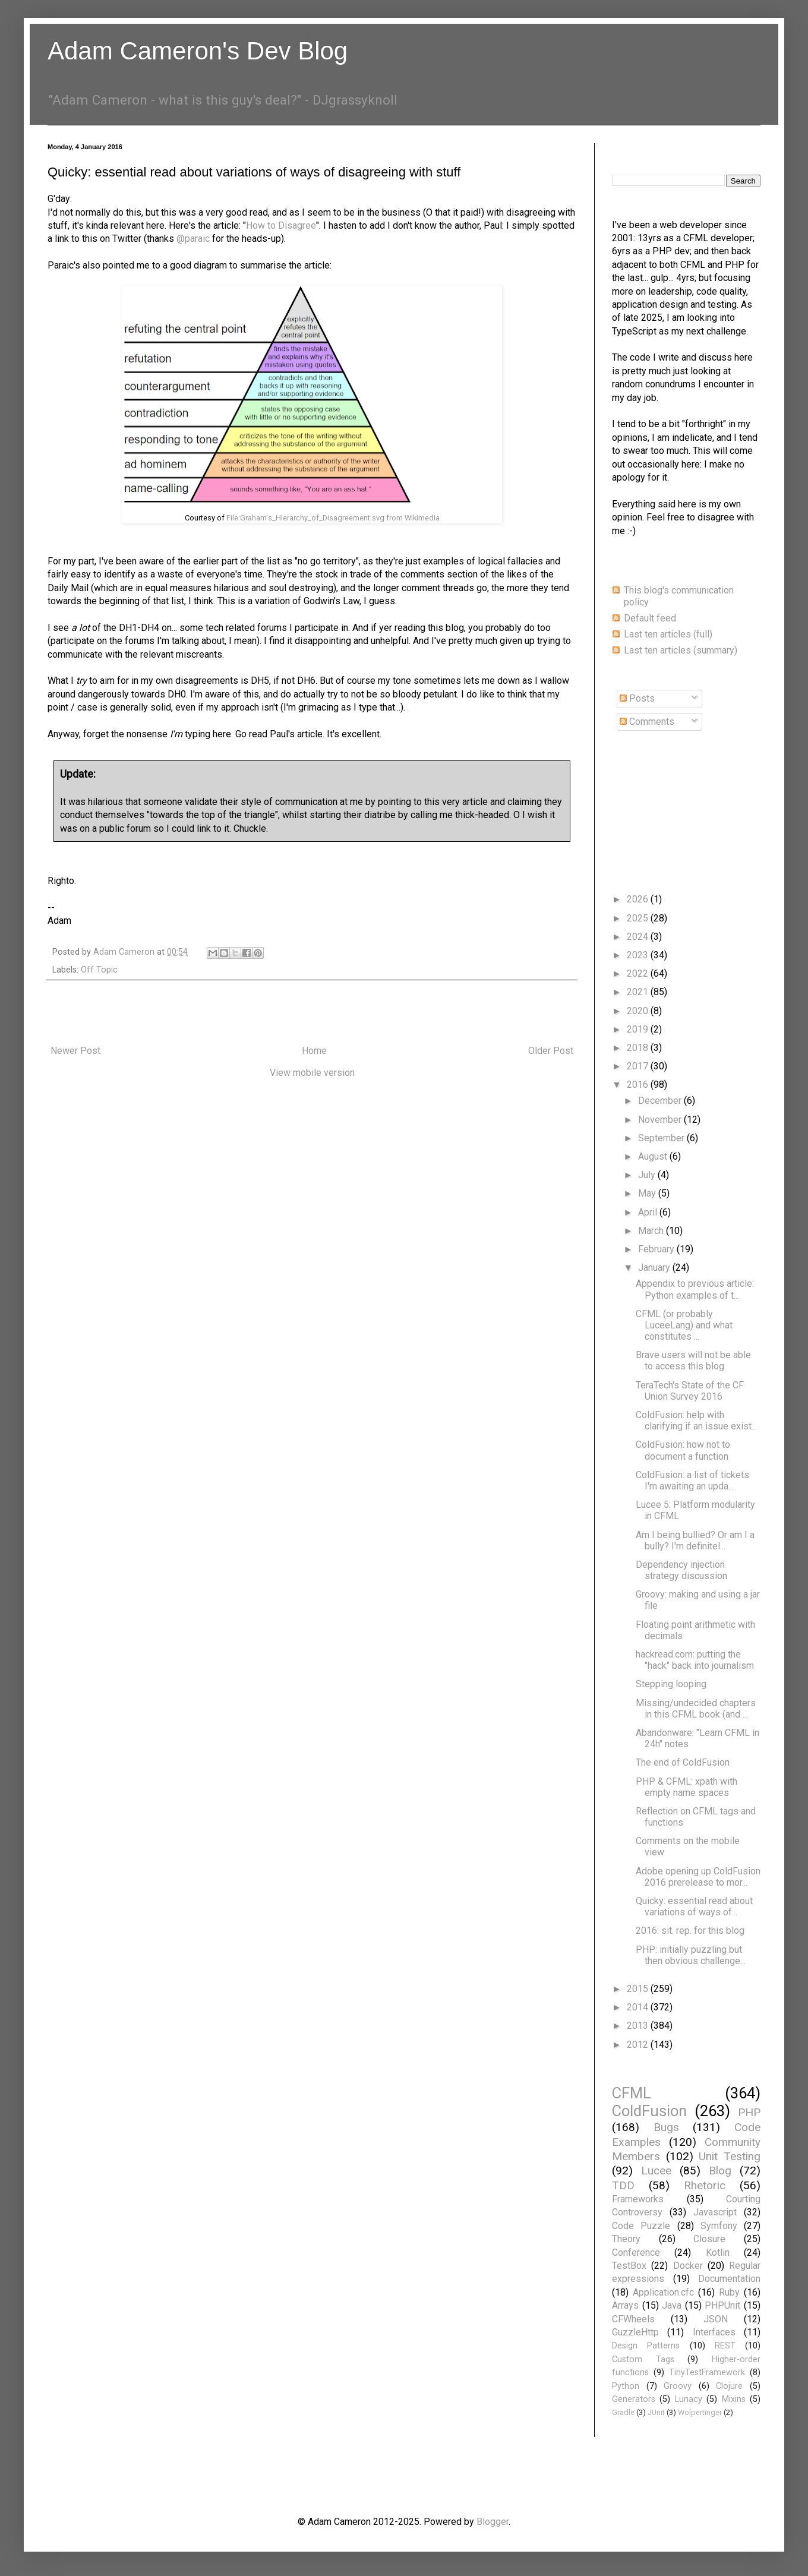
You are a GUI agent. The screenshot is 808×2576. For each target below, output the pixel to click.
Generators (633, 2399)
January (655, 1267)
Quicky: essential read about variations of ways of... (694, 1906)
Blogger (492, 2521)
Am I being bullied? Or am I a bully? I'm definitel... (695, 1540)
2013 (639, 2025)
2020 (639, 1010)
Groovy (678, 2386)
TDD (623, 2185)
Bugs (666, 2127)
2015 (639, 1988)
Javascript (715, 2212)
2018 (639, 1047)
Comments (647, 721)
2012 (639, 2044)
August (654, 1156)
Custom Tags (643, 2359)
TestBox (629, 2265)
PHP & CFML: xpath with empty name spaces (686, 1787)
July (648, 1174)
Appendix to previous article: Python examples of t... (695, 1289)
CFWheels (633, 2319)
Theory (626, 2238)
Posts (637, 698)
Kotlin (718, 2252)
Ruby (729, 2292)
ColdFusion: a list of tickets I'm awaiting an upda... (692, 1480)
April (648, 1212)
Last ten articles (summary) (680, 650)
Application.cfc (663, 2292)
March (652, 1230)
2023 (639, 955)
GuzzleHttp (635, 2332)
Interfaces (714, 2332)
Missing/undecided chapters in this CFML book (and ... (696, 1708)
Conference (636, 2252)
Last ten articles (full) (668, 634)
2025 (639, 918)
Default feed (650, 618)
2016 (639, 1084)
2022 (639, 973)
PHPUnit (722, 2305)
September (662, 1138)
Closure (709, 2238)
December (661, 1100)
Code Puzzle (641, 2225)
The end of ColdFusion (683, 1762)
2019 (639, 1029)
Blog (720, 2170)
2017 (639, 1066)
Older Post (550, 1050)
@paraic (193, 238)
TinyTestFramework (707, 2372)
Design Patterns (646, 2346)
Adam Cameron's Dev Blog (198, 51)
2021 (639, 991)
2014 (639, 2007)
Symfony (718, 2225)
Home (314, 1050)
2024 (639, 936)
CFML (631, 2093)
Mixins (734, 2399)
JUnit (656, 2412)
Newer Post (75, 1050)
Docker (688, 2265)
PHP (749, 2112)
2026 (639, 899)
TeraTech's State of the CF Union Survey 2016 (690, 1390)
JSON (715, 2319)
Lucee (656, 2170)
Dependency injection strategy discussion (681, 1570)
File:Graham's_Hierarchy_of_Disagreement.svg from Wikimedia (333, 517)
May (648, 1193)
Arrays (625, 2305)
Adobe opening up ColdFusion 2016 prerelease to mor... (698, 1876)
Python (625, 2386)
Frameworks (638, 2199)
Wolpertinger (700, 2412)
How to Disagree (281, 225)
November (661, 1119)
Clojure (729, 2386)
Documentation (729, 2278)
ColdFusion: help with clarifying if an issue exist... (696, 1420)
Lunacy (688, 2399)
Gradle (623, 2412)
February (657, 1249)
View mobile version (312, 1072)
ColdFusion (649, 2111)
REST (725, 2346)
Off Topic (99, 970)
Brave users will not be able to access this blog (693, 1360)
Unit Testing (729, 2156)
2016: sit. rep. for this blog (690, 1930)
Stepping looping (671, 1684)
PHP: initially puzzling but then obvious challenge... (691, 1955)
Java (671, 2305)
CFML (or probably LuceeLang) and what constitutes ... (684, 1325)
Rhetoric (704, 2185)
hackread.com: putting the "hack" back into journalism (695, 1660)
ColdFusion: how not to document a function (683, 1450)
